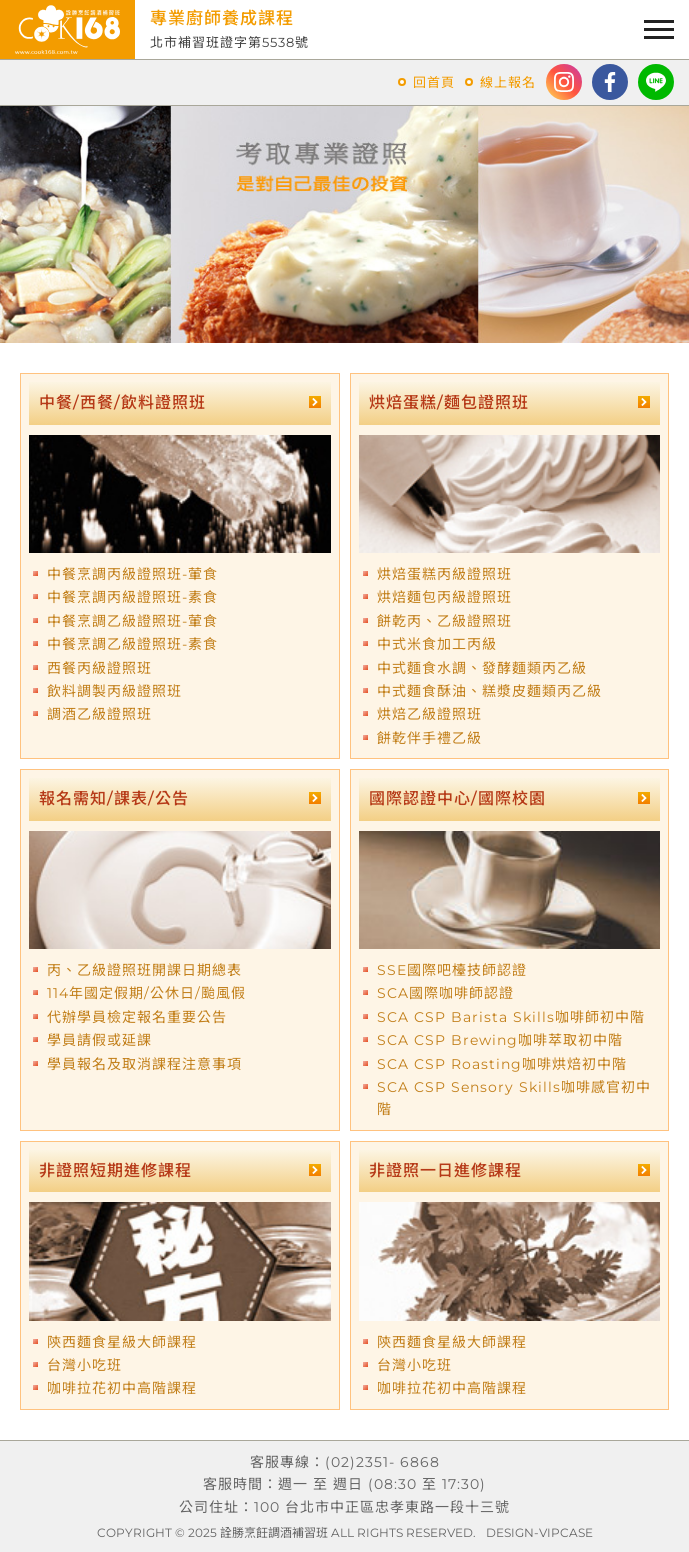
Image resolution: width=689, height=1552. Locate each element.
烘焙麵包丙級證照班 (444, 597)
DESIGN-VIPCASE (539, 1532)
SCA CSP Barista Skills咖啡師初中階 (511, 1017)
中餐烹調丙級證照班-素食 (132, 597)
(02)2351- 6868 (382, 1462)
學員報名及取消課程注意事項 (144, 1064)
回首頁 (434, 82)
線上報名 (508, 82)
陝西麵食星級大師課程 (122, 1342)
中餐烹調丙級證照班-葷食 (132, 574)
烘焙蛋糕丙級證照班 (444, 574)
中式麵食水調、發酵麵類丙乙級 (482, 668)
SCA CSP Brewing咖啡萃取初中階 (500, 1040)
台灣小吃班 (84, 1365)
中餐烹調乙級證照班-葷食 (132, 621)
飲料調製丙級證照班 (114, 691)
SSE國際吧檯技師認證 (452, 970)
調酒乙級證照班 (99, 714)
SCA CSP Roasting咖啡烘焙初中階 (502, 1064)
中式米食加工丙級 (437, 644)
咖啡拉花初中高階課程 (122, 1388)
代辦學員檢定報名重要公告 (137, 1017)
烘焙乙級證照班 (429, 714)
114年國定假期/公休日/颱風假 (146, 993)
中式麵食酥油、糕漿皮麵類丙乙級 (489, 691)
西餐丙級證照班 (99, 668)
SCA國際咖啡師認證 (445, 993)
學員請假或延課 (99, 1040)
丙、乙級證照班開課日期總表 (144, 970)
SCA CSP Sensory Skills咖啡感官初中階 (514, 1098)
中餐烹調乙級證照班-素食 (132, 644)
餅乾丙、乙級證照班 (444, 621)
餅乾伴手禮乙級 (429, 738)
